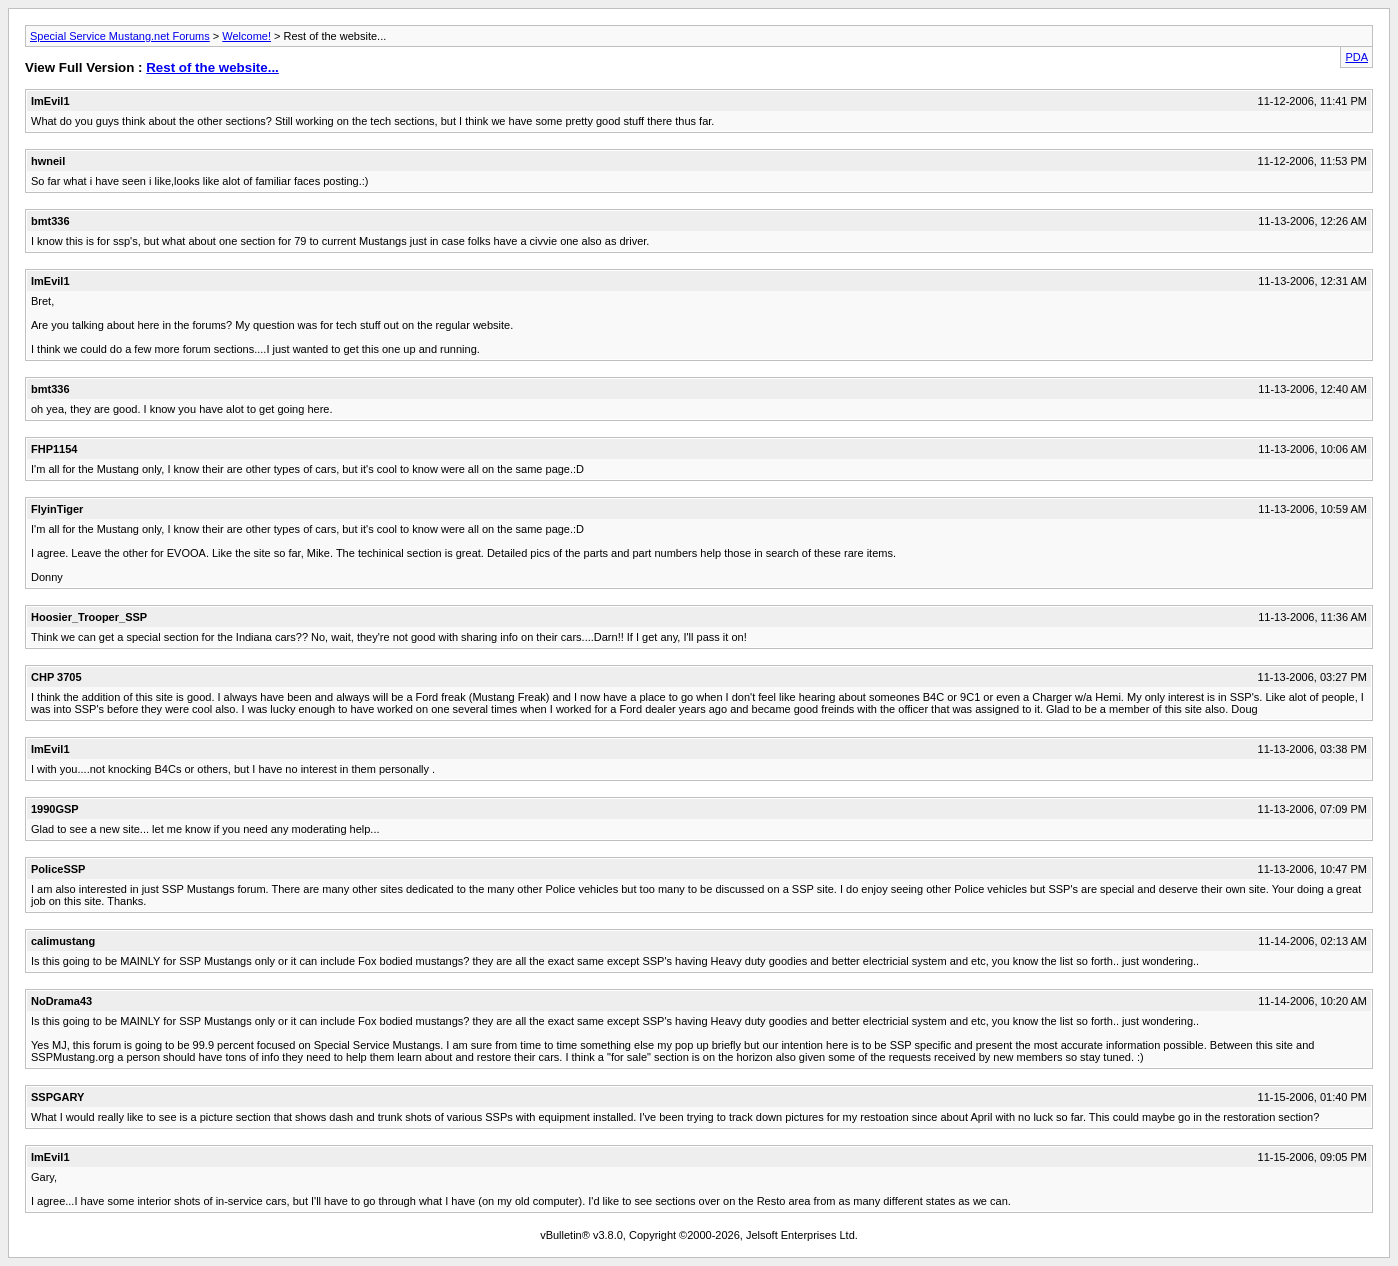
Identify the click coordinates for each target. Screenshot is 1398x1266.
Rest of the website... (212, 67)
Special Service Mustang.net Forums (120, 36)
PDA (1356, 57)
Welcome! (246, 36)
